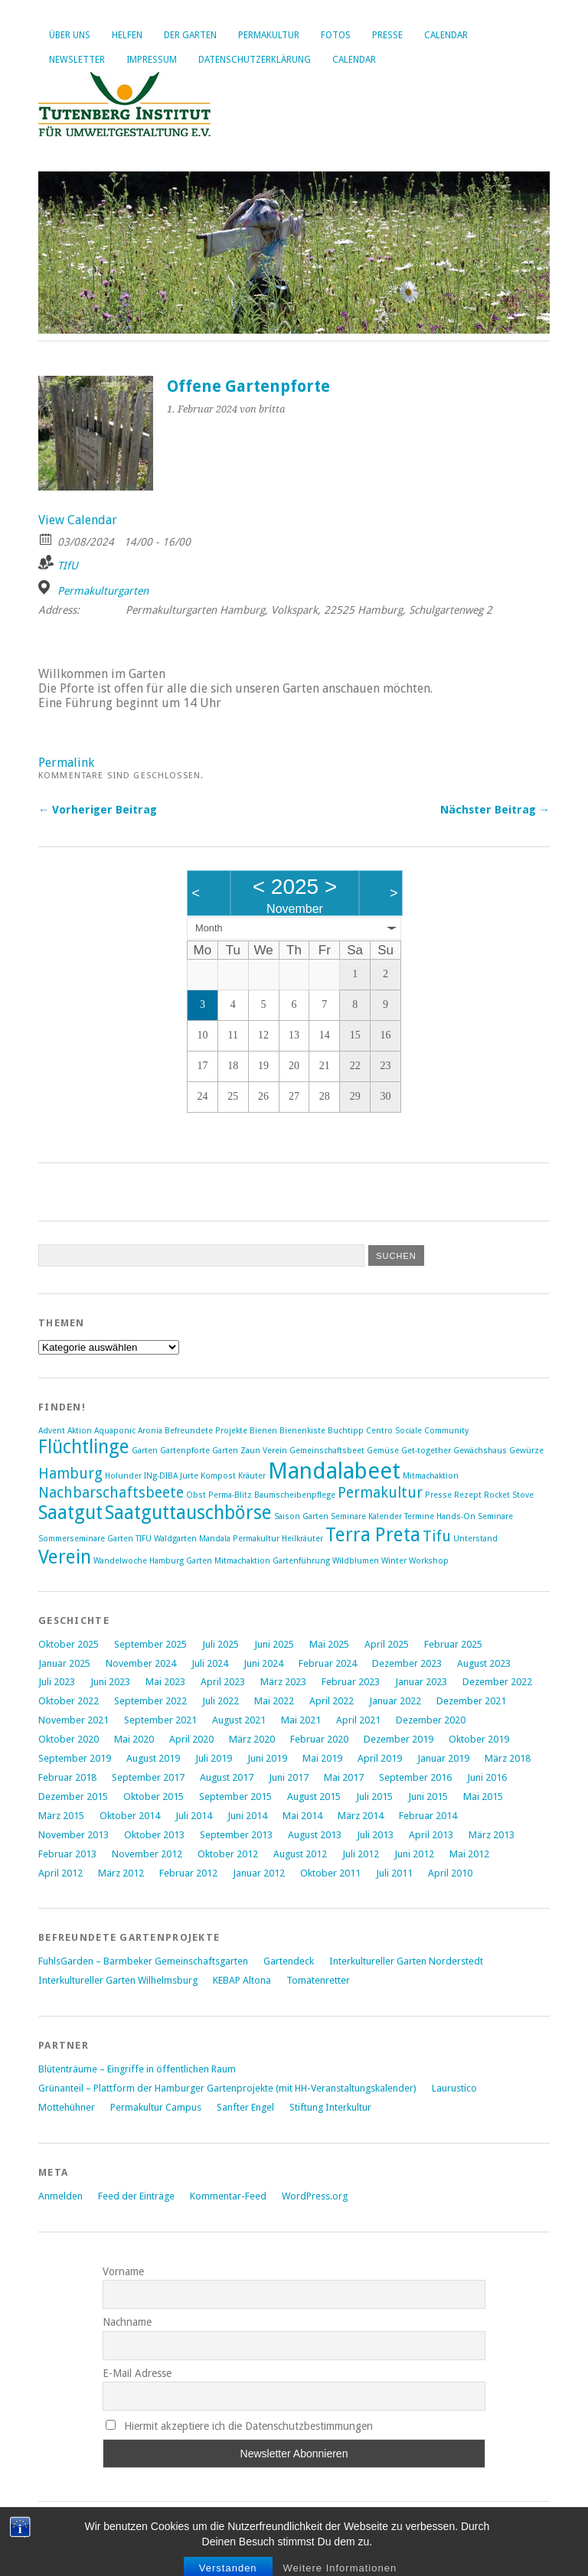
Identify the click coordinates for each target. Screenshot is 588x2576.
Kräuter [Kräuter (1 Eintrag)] (252, 1476)
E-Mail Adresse (137, 2373)
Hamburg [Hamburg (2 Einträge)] (70, 1473)
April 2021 (358, 1720)
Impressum (151, 59)
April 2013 (431, 1835)
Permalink (66, 762)
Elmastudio (290, 2532)
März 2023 (283, 1681)
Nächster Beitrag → (495, 810)
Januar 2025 (64, 1663)
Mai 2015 (483, 1796)
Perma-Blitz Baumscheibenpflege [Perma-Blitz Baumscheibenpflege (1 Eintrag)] (271, 1495)
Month (209, 928)
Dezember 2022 (497, 1681)
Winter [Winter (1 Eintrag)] (394, 1561)
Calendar (446, 35)
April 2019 (380, 1758)
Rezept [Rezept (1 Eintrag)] (468, 1495)
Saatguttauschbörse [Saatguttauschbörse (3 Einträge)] (188, 1513)
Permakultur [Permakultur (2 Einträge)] (380, 1493)
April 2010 (450, 1873)
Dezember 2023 (407, 1663)
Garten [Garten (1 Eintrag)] (145, 1451)
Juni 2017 (289, 1777)
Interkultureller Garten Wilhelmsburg (118, 1980)
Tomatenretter (318, 1980)
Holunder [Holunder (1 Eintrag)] (123, 1476)
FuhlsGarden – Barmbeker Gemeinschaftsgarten (143, 1961)
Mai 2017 (344, 1777)
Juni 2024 (263, 1663)
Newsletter (77, 59)
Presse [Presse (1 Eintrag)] (438, 1495)
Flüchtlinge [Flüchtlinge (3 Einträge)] (83, 1447)
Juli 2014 (193, 1815)
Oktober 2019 (479, 1739)
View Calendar (77, 520)
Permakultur (268, 35)
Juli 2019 (213, 1758)
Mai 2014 (302, 1815)
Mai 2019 (322, 1758)
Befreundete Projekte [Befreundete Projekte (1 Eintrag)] (206, 1431)
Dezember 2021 (471, 1701)
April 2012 (60, 1873)
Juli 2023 (56, 1681)
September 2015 (235, 1796)
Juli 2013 (375, 1835)
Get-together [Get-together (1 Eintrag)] (426, 1451)
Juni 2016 (487, 1777)
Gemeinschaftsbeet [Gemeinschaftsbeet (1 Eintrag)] (326, 1451)
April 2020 (191, 1739)
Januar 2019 (443, 1758)
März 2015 (61, 1815)
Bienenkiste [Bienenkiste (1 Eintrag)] (302, 1431)
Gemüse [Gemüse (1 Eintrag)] (383, 1451)
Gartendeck (288, 1961)
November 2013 (73, 1835)
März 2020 (252, 1739)
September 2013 (236, 1835)
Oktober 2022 (68, 1701)
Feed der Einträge (136, 2196)
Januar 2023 (421, 1681)
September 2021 (160, 1720)
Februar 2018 (67, 1777)
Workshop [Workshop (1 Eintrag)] (429, 1561)
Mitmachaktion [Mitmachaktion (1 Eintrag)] (431, 1476)
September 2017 (148, 1777)
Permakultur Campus (155, 2107)
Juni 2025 (274, 1644)
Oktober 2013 (154, 1835)
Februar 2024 (328, 1663)
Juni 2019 (267, 1758)
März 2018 (508, 1758)
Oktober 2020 (68, 1739)
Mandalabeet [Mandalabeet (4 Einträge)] (334, 1471)
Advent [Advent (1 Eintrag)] (51, 1431)
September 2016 (415, 1777)
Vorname (123, 2271)
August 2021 (239, 1720)
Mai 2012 (469, 1854)
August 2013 (314, 1835)
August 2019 (153, 1758)
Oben (51, 2547)
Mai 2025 (329, 1644)
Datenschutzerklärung (254, 59)
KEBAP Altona (242, 1980)
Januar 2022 (395, 1701)
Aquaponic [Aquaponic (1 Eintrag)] (115, 1431)
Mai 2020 (134, 1739)
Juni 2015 (428, 1796)
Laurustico (454, 2088)
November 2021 (73, 1720)
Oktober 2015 (153, 1796)
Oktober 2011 (330, 1873)
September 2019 (74, 1758)
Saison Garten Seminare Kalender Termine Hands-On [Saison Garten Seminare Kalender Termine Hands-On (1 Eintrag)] (374, 1516)
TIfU (67, 565)
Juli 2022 (220, 1701)
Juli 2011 (394, 1873)
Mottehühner (66, 2107)
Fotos (336, 35)
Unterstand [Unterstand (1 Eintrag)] (475, 1539)
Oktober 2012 (228, 1854)
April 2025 (386, 1644)
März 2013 (491, 1835)
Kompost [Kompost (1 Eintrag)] (218, 1476)
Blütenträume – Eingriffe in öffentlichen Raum (137, 2069)
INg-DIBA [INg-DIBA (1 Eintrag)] (161, 1476)
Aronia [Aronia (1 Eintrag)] (150, 1431)
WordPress (154, 2532)
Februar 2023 (351, 1681)
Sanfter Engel (245, 2107)
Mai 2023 (165, 1681)
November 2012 (147, 1854)
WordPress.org (315, 2196)
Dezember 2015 (73, 1796)
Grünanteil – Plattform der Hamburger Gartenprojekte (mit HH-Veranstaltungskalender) (227, 2088)
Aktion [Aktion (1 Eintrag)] (79, 1431)
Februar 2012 (188, 1873)
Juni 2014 (247, 1815)
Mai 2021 (301, 1720)
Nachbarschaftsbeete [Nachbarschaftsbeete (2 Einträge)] (111, 1493)
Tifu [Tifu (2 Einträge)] (437, 1536)
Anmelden (60, 2196)
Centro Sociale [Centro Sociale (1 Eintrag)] (394, 1431)
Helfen (127, 35)
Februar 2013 (67, 1854)
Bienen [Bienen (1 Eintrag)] (263, 1431)
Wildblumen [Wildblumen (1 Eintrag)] (355, 1561)
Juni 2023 (110, 1681)
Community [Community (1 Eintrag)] (446, 1431)
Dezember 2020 (431, 1720)
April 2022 (331, 1701)
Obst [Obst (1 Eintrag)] (196, 1495)
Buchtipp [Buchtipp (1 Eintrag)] (346, 1431)
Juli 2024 (209, 1663)
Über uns (69, 35)
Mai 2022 (274, 1701)
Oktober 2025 (68, 1644)
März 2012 (121, 1873)
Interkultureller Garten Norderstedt (406, 1961)
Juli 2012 (360, 1854)
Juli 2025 (220, 1644)
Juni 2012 (414, 1854)
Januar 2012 (259, 1873)
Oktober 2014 (130, 1815)
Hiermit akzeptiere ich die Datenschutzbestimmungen (239, 2426)
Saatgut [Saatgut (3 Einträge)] (70, 1513)
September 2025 (150, 1644)
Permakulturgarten (103, 591)
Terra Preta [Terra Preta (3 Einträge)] (372, 1535)
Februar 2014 (428, 1815)
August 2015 (314, 1796)
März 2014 (361, 1815)
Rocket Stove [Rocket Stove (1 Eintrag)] (509, 1495)
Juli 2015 (374, 1796)
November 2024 (141, 1663)
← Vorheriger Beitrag (97, 810)
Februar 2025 (453, 1644)
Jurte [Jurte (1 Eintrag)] (189, 1476)
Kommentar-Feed (228, 2196)
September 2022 (150, 1701)
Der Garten (190, 35)
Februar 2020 (319, 1739)
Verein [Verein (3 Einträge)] (64, 1557)
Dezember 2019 (398, 1739)
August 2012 (300, 1854)
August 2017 (226, 1777)
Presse (387, 35)
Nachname (127, 2322)
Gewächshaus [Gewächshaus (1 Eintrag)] (480, 1451)
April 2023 (223, 1681)
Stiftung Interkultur (330, 2107)
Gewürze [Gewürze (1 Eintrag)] (526, 1451)
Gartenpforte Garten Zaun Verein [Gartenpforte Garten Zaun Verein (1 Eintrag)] (223, 1451)
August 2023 (484, 1663)
